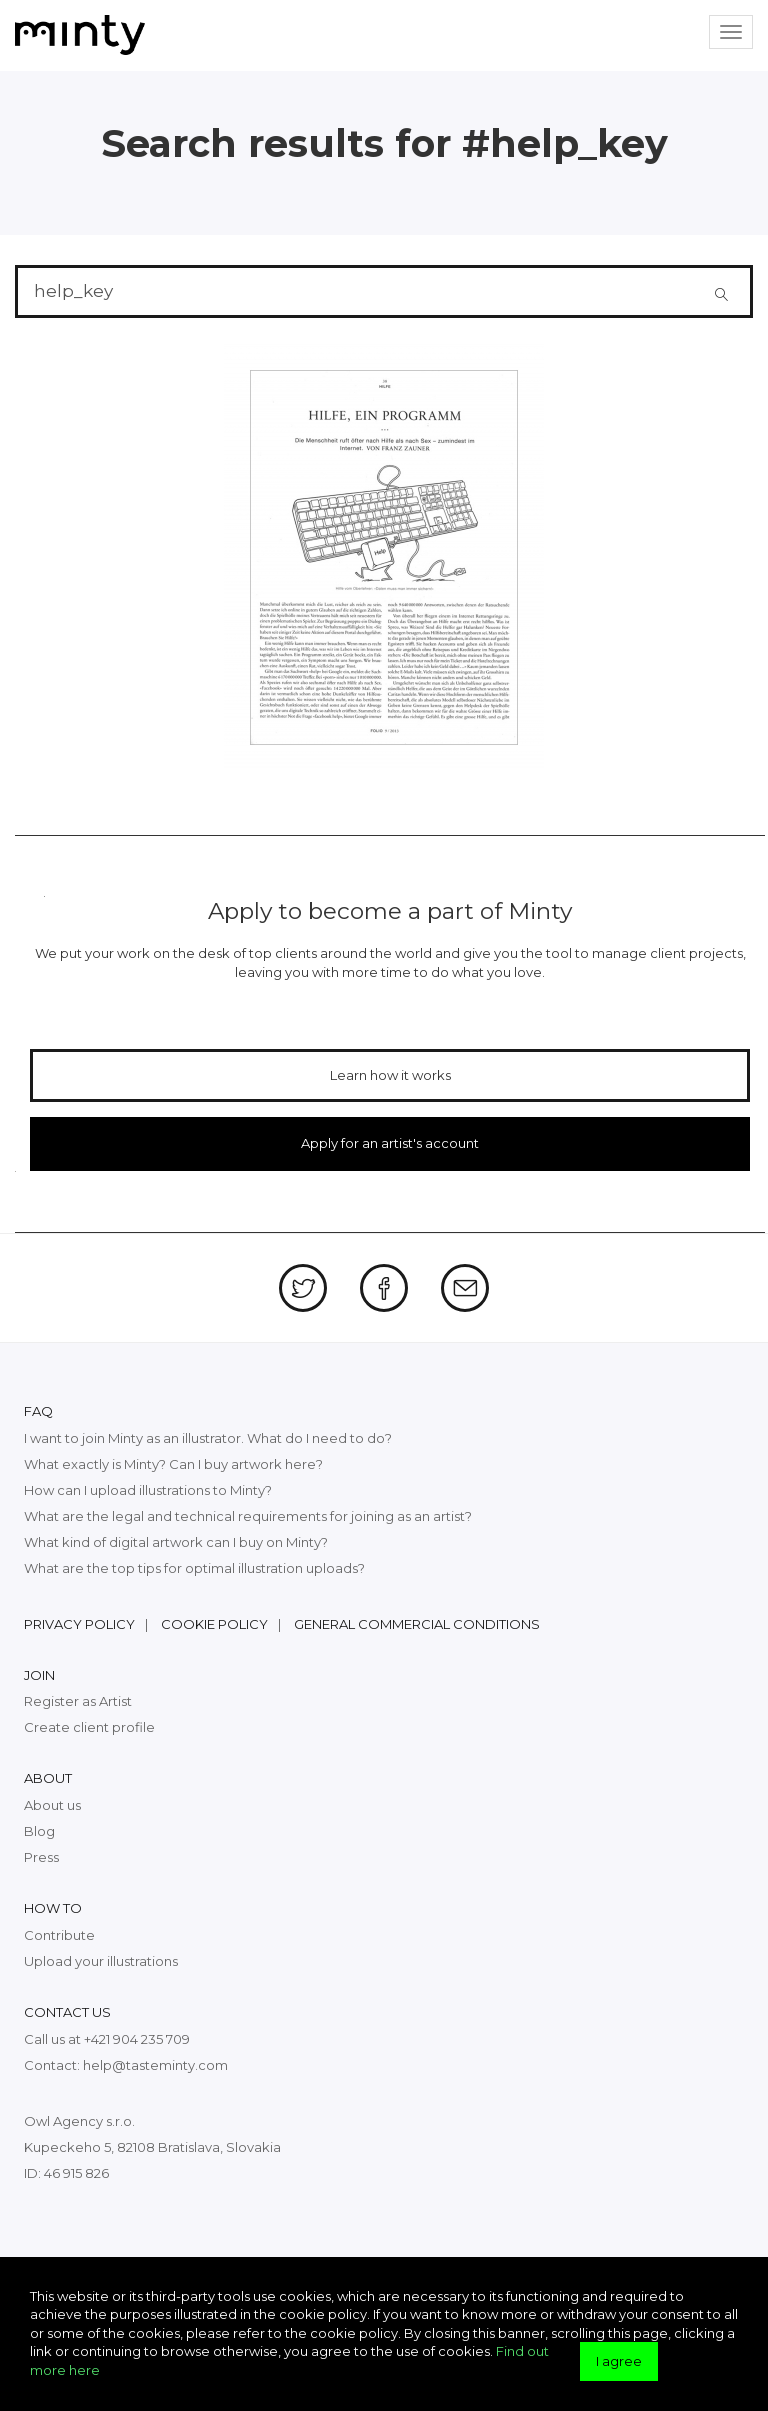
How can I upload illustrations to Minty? (148, 1490)
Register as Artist (78, 1701)
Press (41, 1857)
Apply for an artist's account (390, 1143)
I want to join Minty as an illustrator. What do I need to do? (208, 1438)
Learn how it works (390, 1075)
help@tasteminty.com (155, 2065)
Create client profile (89, 1727)
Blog (39, 1831)
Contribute (59, 1935)
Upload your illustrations (101, 1961)
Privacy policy (79, 1624)
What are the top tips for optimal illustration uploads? (194, 1568)
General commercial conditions (417, 1624)
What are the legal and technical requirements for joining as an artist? (248, 1516)
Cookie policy (214, 1624)
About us (52, 1805)
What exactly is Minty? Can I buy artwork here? (173, 1464)
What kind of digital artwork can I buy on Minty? (176, 1542)
